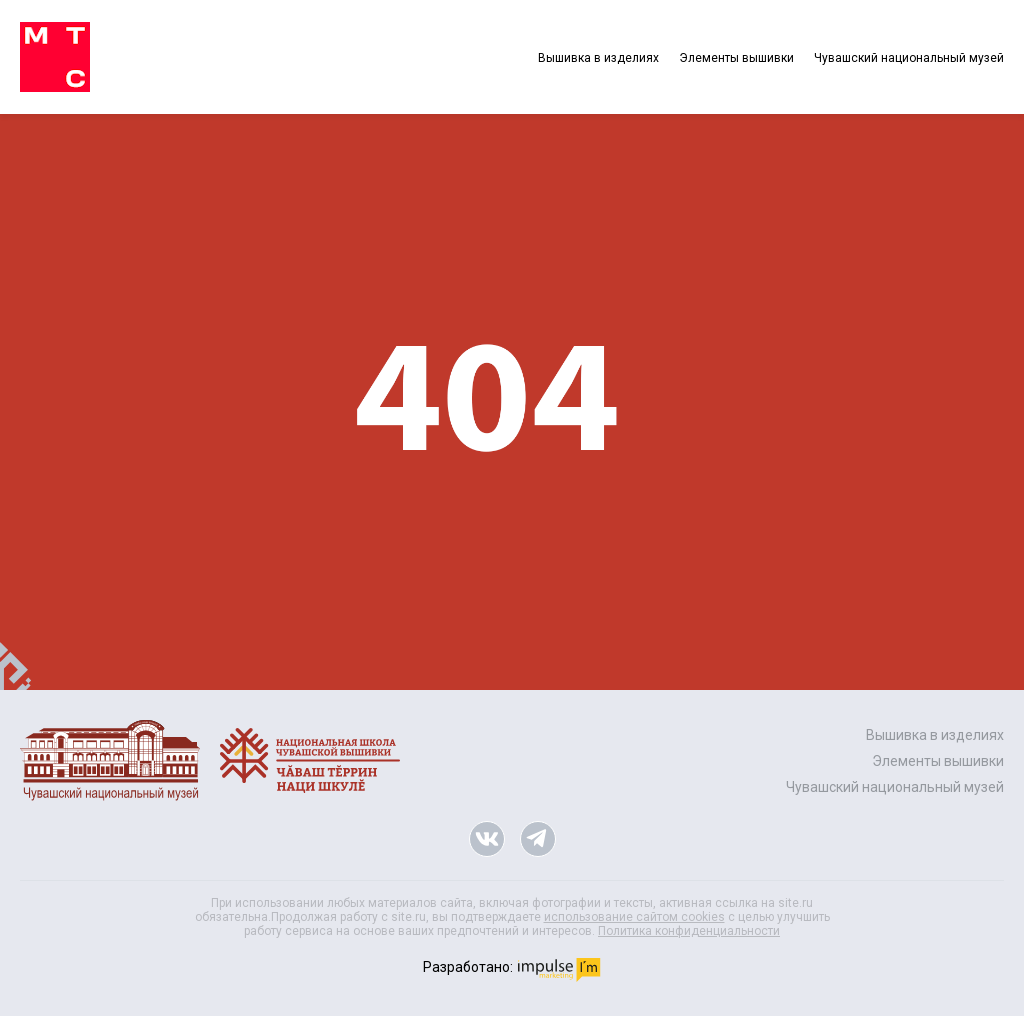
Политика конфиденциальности (689, 931)
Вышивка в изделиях (598, 58)
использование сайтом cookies (634, 917)
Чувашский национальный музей (909, 58)
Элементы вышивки (736, 58)
